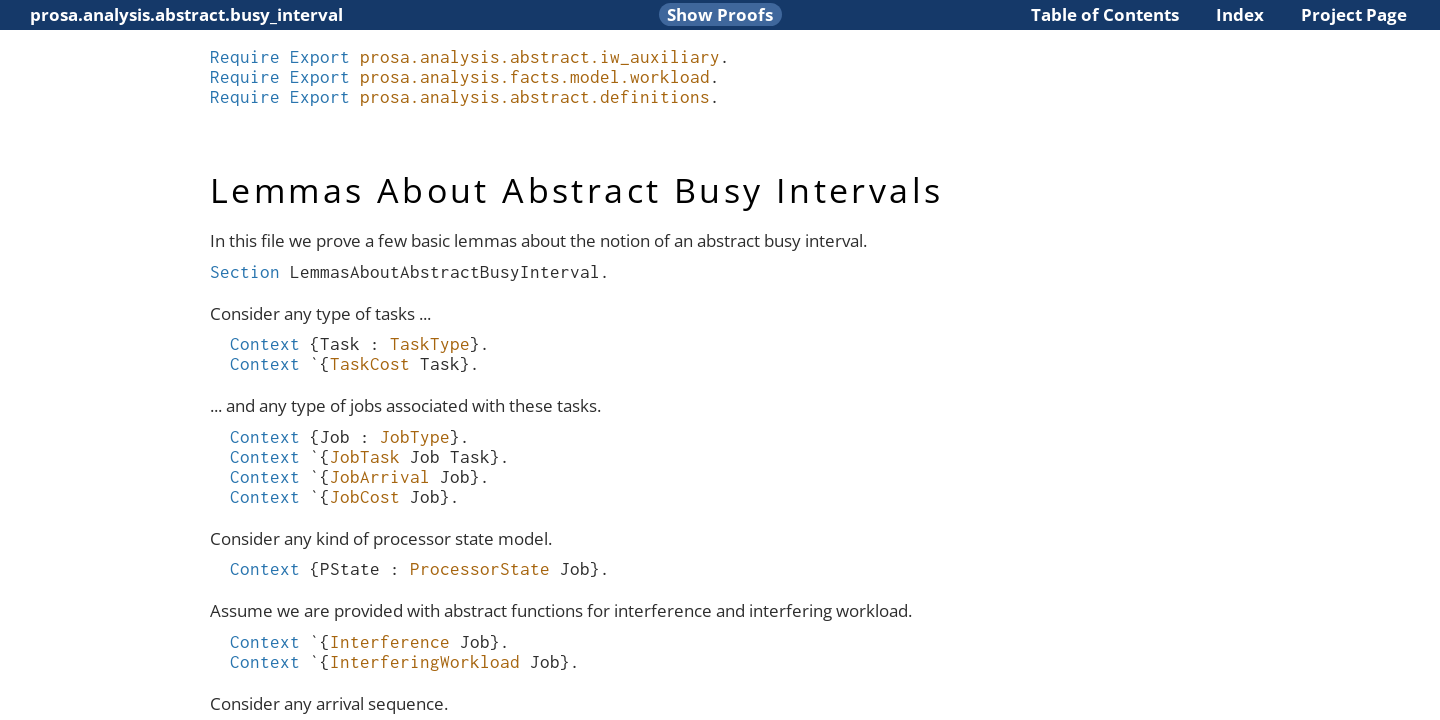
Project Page (1354, 14)
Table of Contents (1105, 14)
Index (1240, 14)
